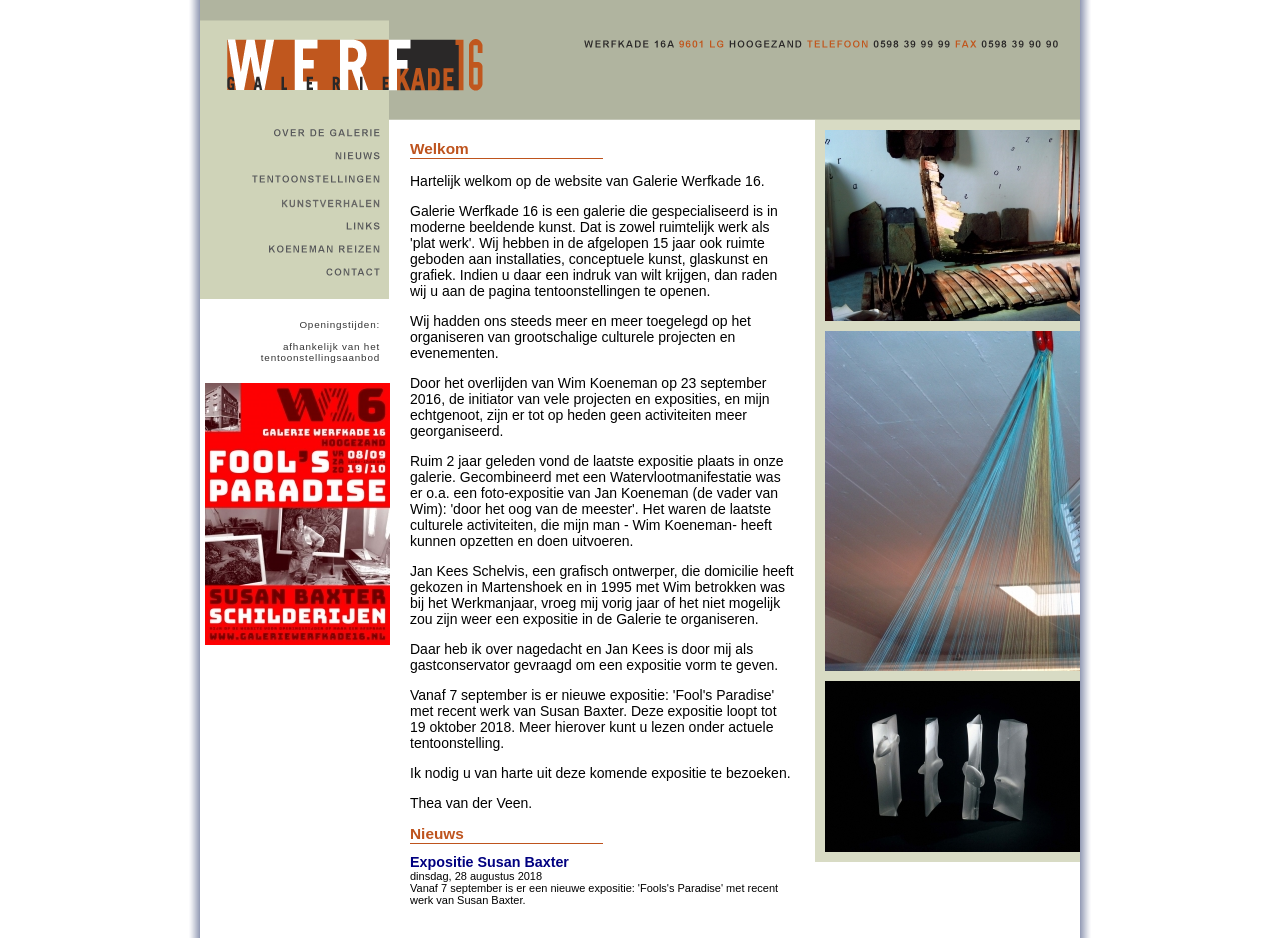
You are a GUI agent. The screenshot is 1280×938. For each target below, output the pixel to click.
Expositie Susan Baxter (489, 862)
